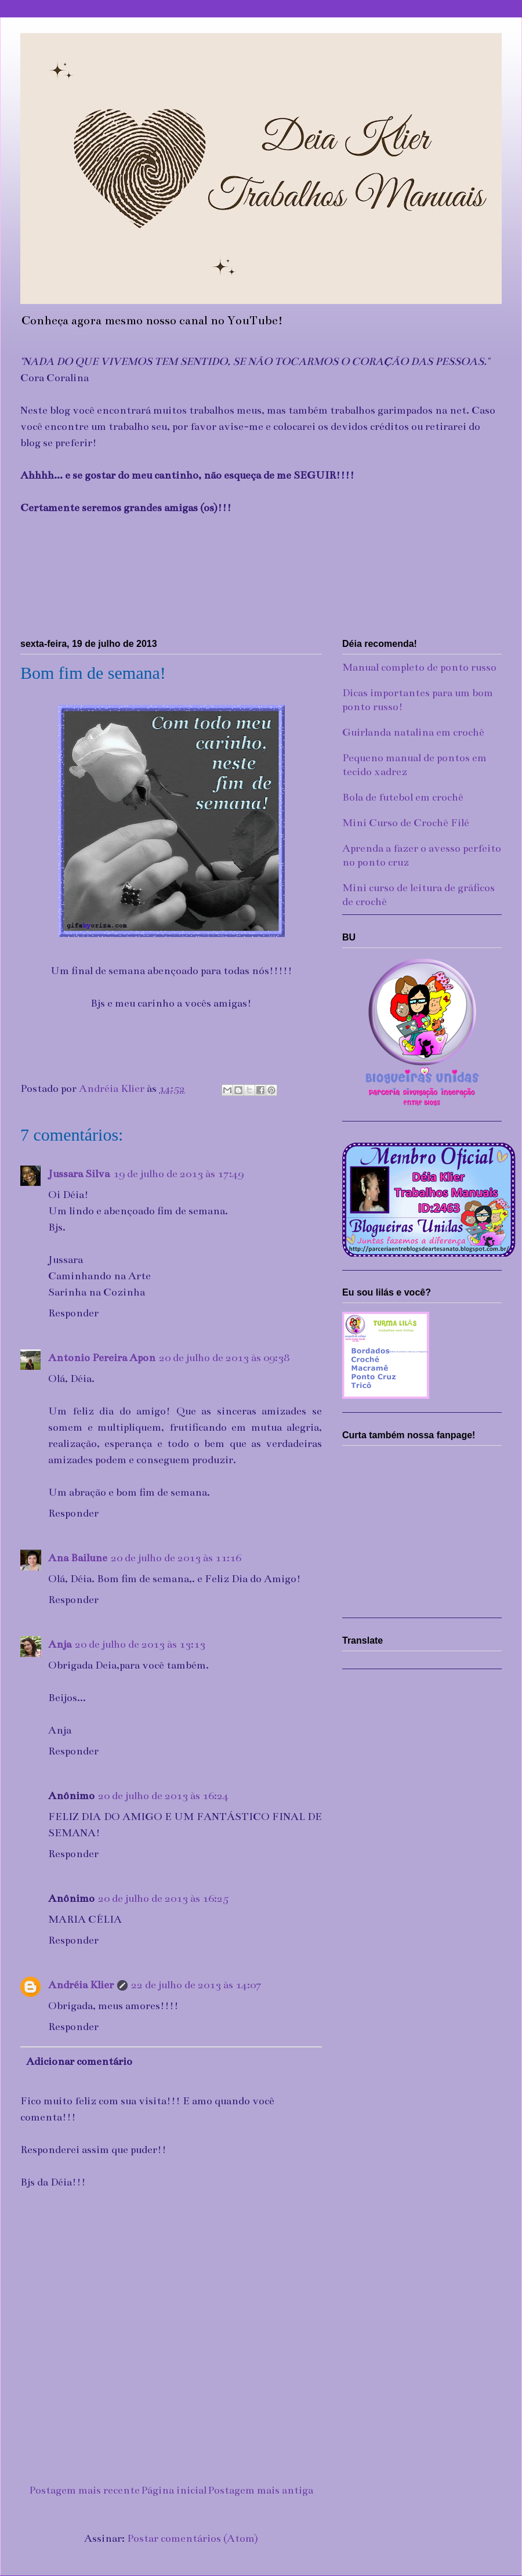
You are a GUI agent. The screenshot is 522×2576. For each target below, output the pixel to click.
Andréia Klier (81, 1984)
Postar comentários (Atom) (192, 2538)
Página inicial (173, 2490)
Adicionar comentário (79, 2061)
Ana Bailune (77, 1557)
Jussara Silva (79, 1173)
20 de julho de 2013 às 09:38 (224, 1357)
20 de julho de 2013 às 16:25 (163, 1898)
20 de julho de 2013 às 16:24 (163, 1795)
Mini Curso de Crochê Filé (405, 822)
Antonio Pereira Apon (101, 1357)
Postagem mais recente (84, 2490)
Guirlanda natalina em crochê (413, 732)
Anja (59, 1644)
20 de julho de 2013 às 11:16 (176, 1557)
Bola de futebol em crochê (402, 797)
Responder (73, 1313)
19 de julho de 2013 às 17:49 (178, 1173)
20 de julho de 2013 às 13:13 (140, 1644)
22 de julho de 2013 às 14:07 (196, 1984)
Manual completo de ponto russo (419, 667)
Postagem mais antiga (260, 2490)
